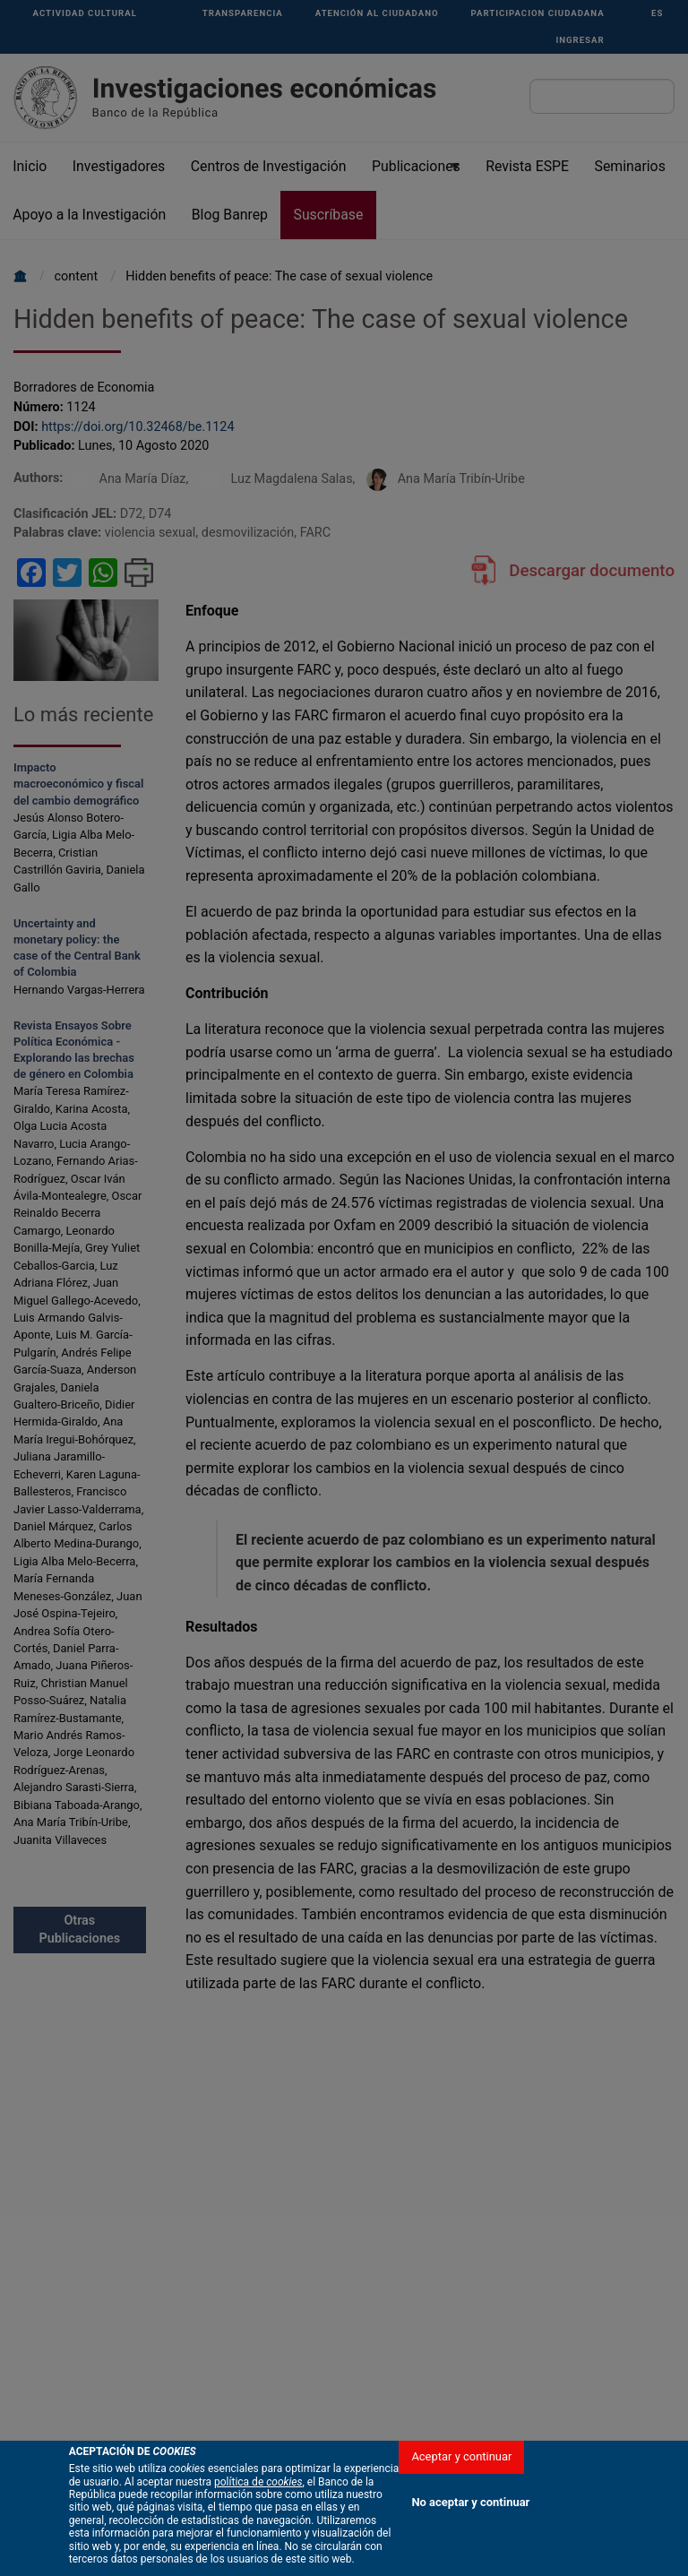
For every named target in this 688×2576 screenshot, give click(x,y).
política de (258, 2520)
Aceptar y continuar (461, 2495)
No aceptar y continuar (470, 2540)
